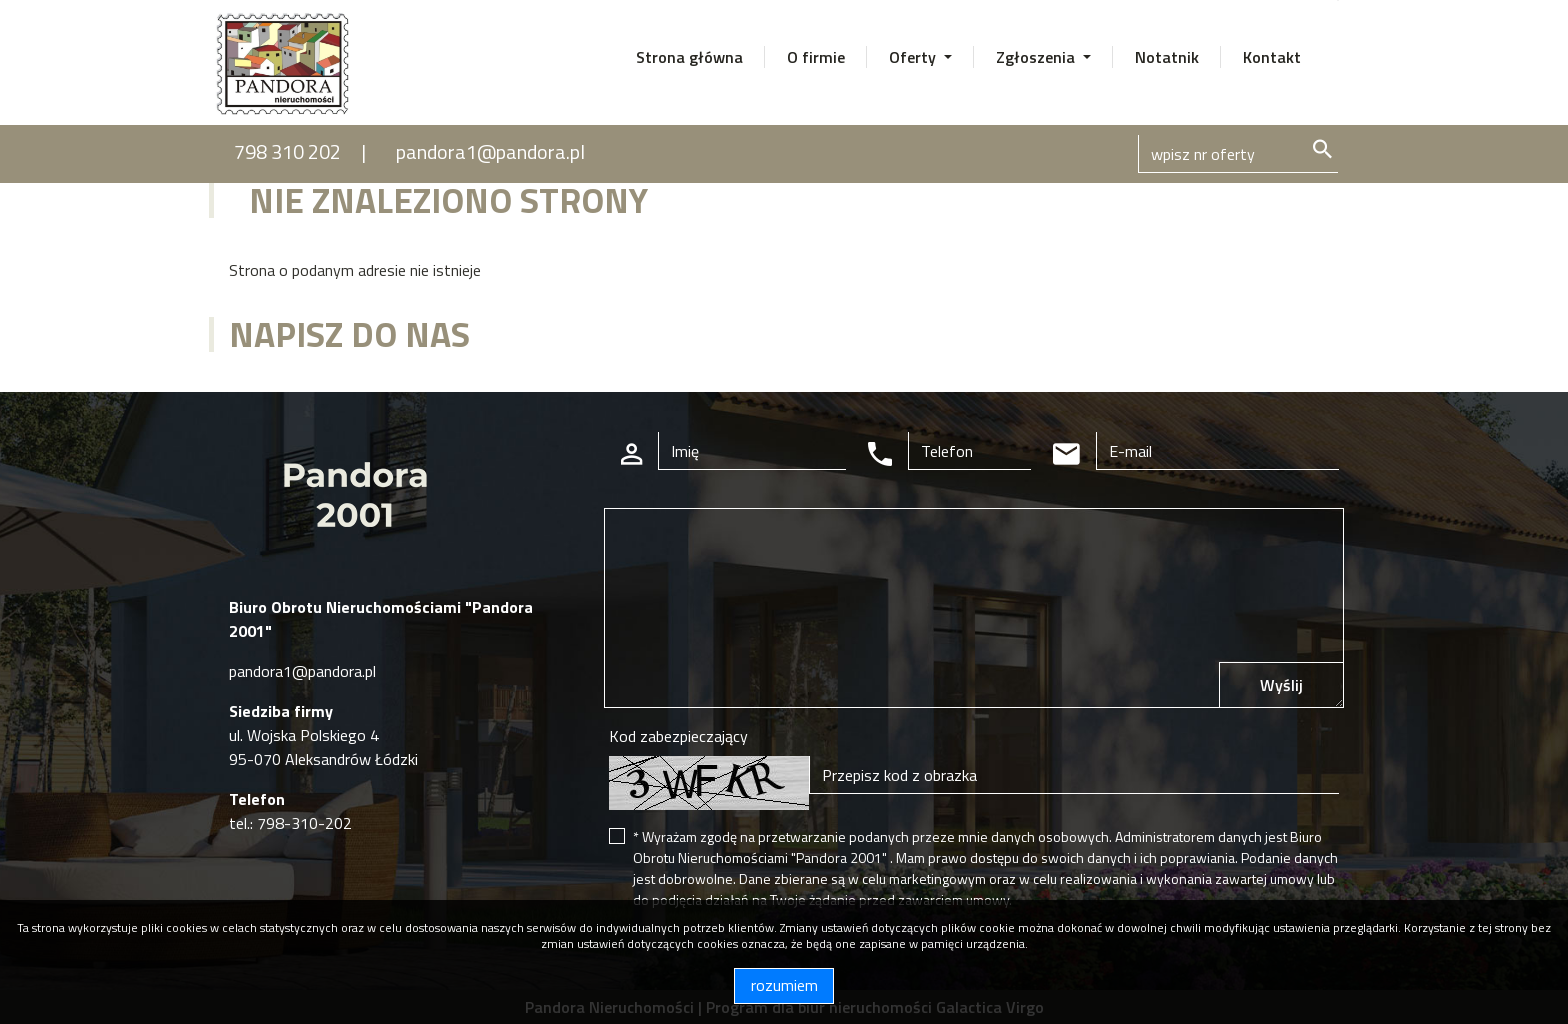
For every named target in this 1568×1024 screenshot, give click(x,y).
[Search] (1238, 154)
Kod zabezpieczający (678, 736)
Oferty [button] (914, 57)
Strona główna (689, 57)
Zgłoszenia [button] (1037, 57)
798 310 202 (287, 151)
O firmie (816, 57)
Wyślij (1281, 685)
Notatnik (1167, 57)
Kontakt (1272, 57)
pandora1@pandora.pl (490, 151)
